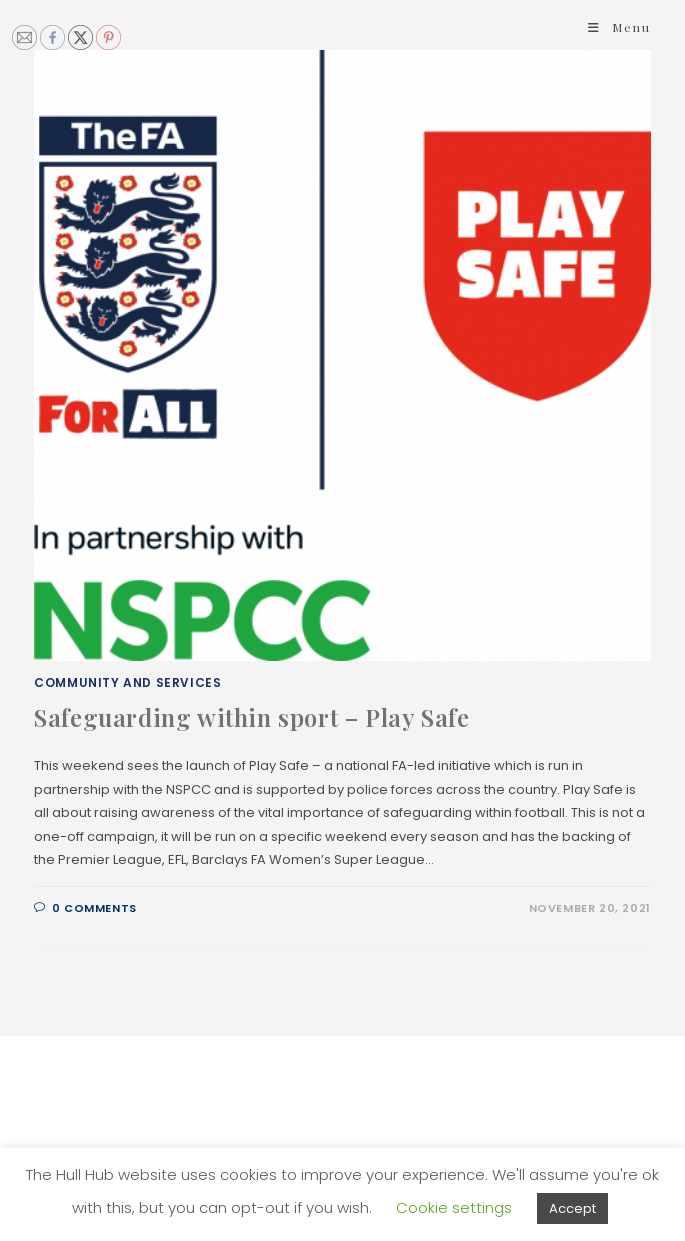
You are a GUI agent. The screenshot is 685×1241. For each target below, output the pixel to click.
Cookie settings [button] (454, 1207)
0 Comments (94, 908)
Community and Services (127, 682)
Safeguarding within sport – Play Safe (251, 717)
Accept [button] (572, 1208)
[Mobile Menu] (619, 27)
